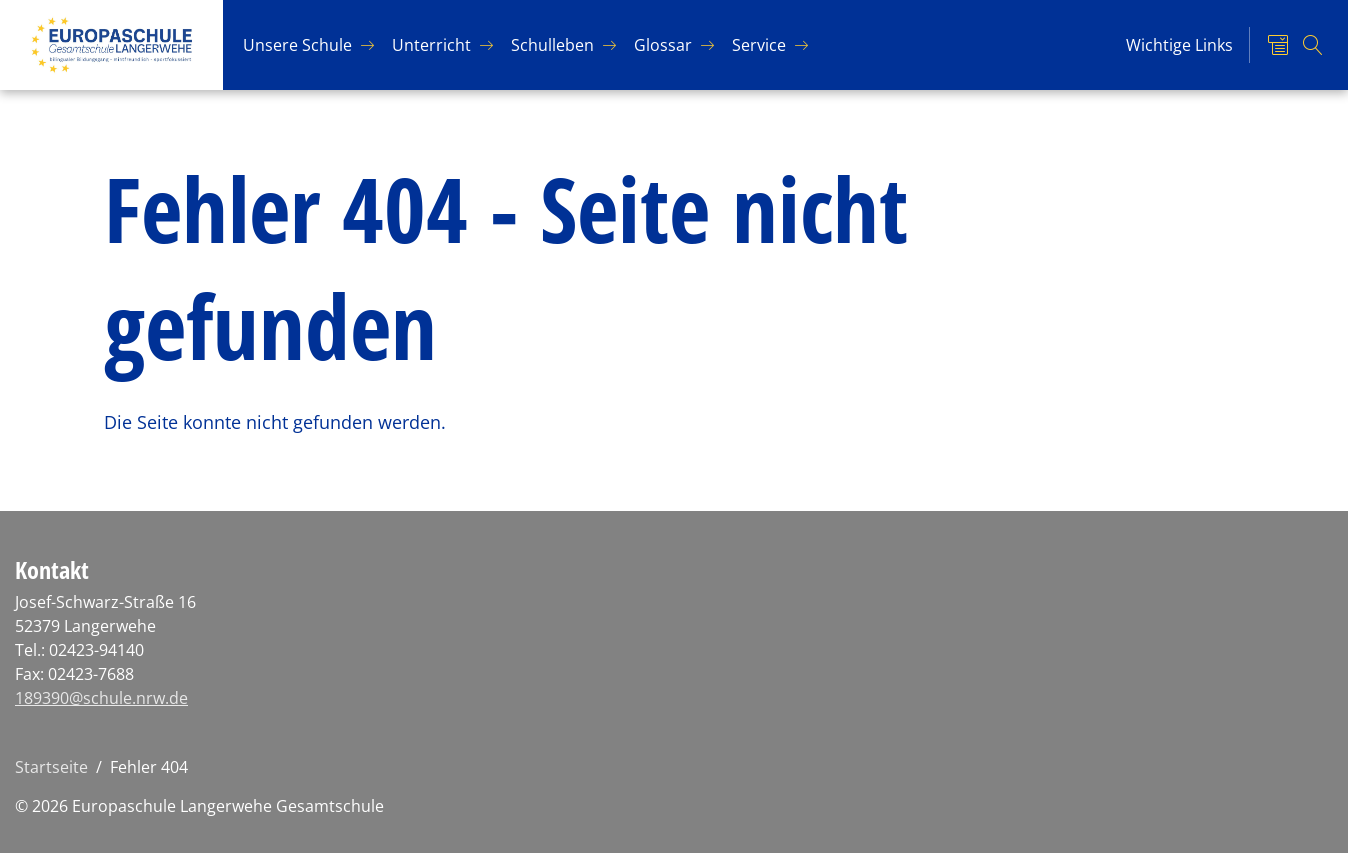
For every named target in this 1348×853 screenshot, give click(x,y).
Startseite (51, 767)
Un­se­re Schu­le (297, 45)
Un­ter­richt (431, 45)
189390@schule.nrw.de (101, 698)
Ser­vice (759, 45)
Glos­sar (663, 45)
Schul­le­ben (552, 45)
